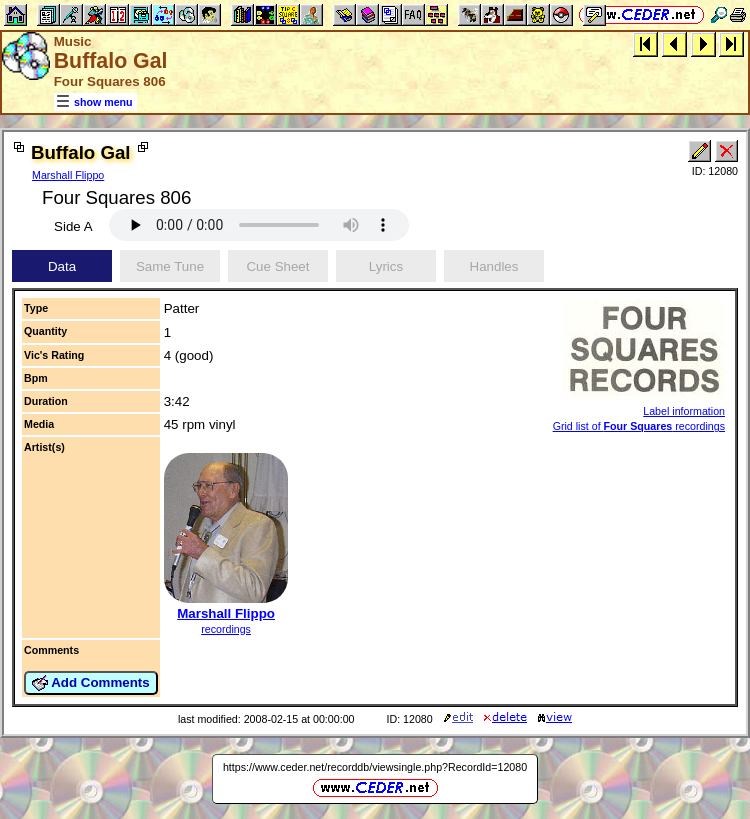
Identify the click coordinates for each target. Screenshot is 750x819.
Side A (73, 226)
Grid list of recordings (639, 426)
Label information (684, 411)
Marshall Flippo (68, 175)
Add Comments (91, 683)
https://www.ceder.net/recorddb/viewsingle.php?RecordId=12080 (375, 767)
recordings (226, 629)
